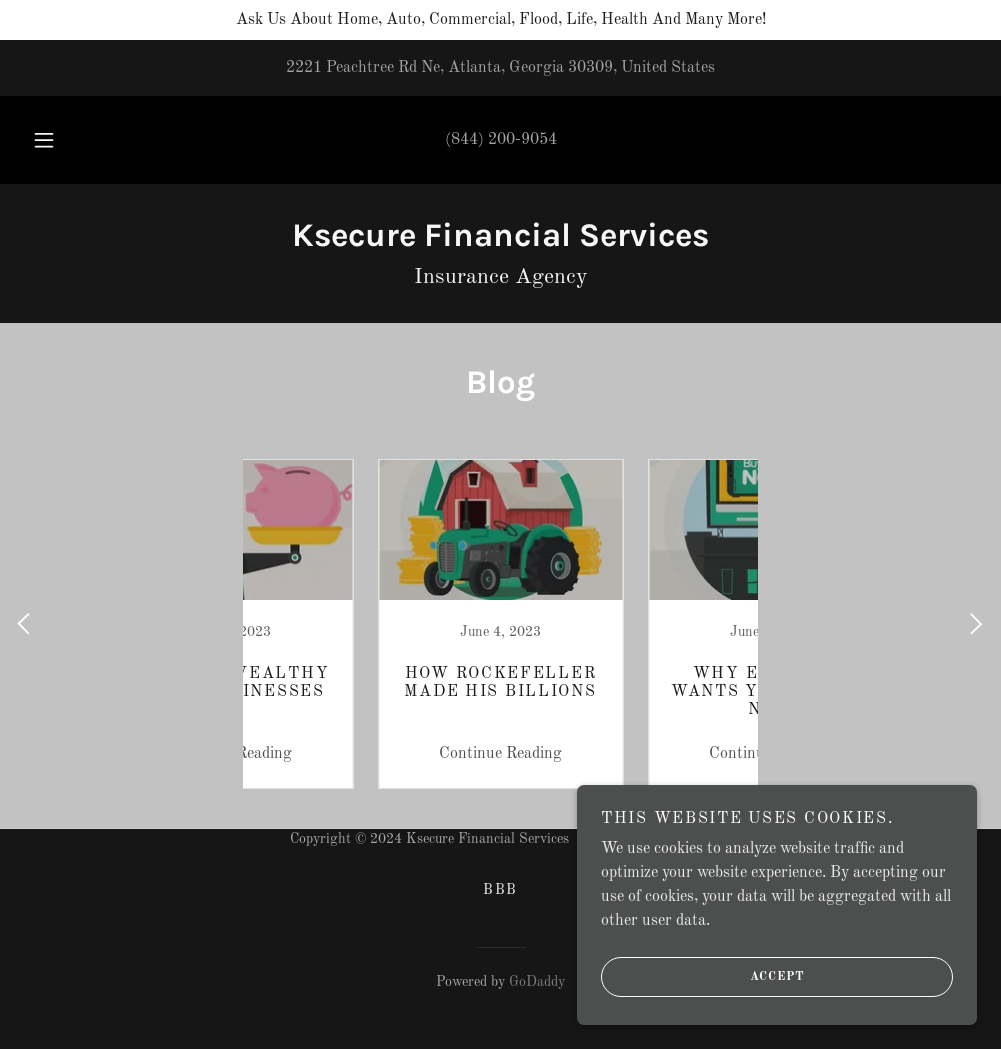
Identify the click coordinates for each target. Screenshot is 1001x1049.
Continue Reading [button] (365, 754)
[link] (500, 242)
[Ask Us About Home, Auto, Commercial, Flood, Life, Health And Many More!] (500, 20)
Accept (703, 977)
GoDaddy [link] (537, 982)
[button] (67, 140)
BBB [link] (500, 890)
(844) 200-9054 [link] (501, 140)
